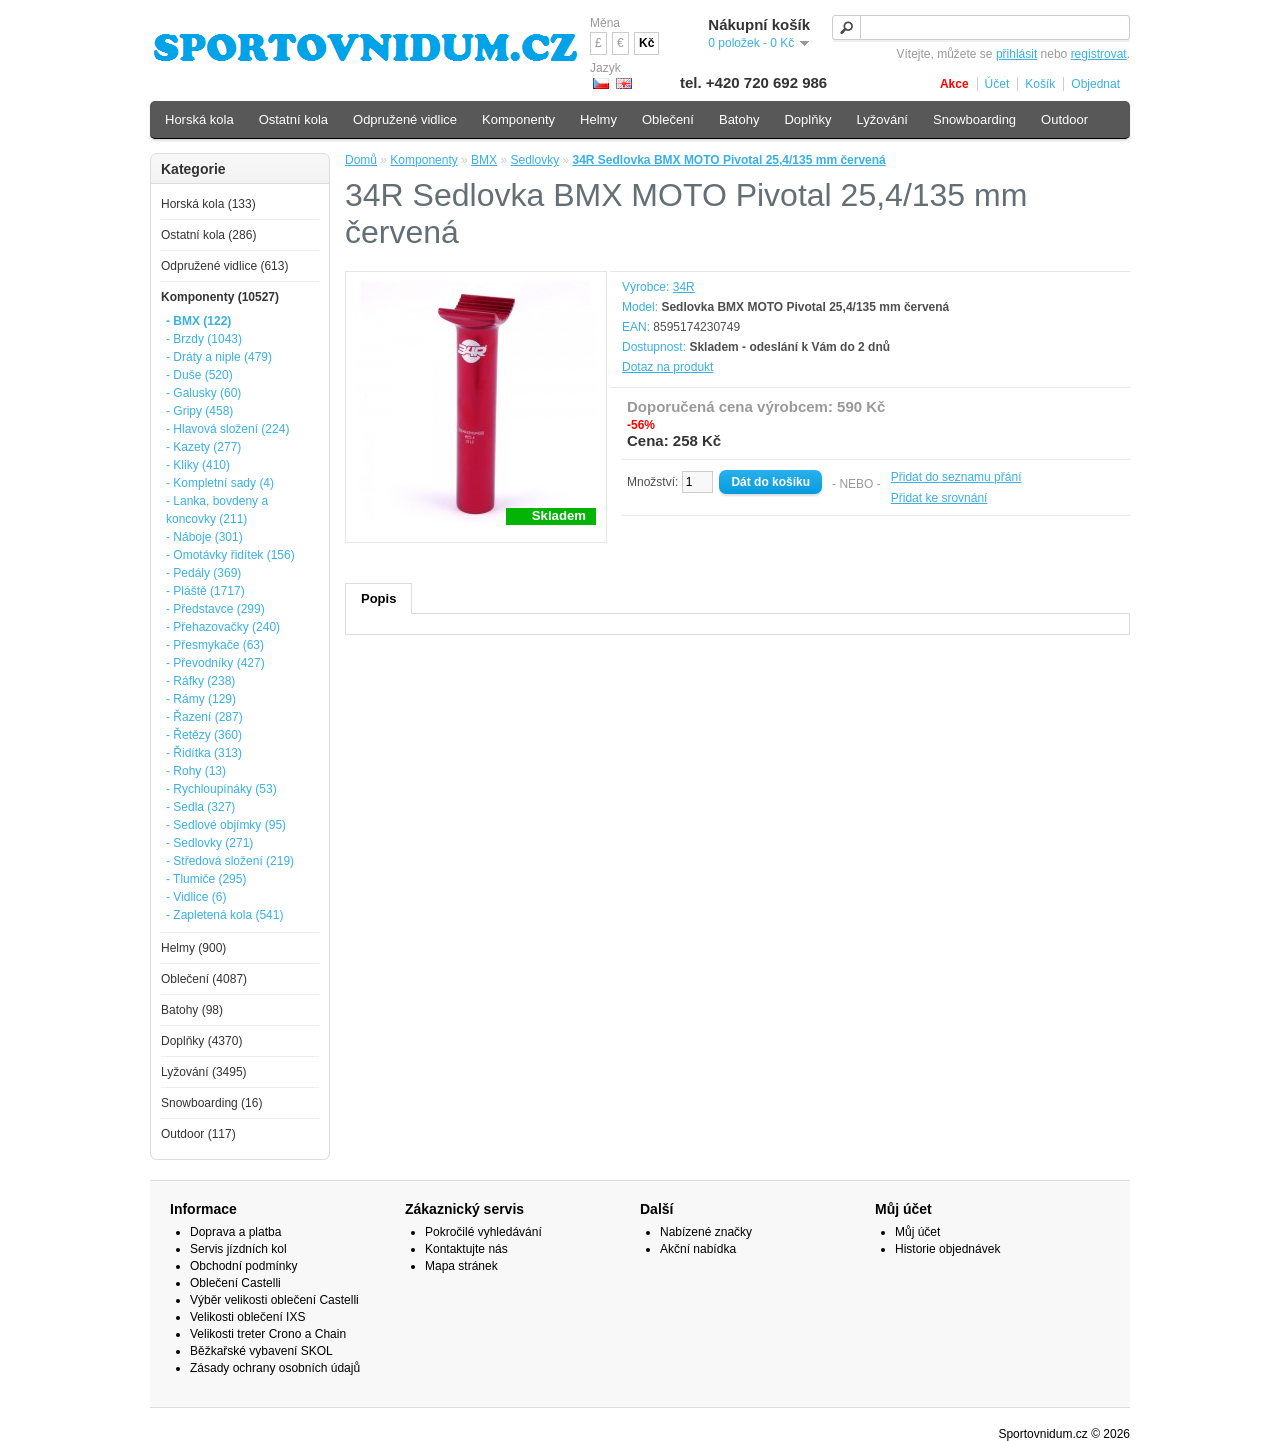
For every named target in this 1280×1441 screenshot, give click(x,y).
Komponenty (423, 160)
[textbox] (981, 27)
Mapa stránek (461, 1266)
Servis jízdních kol (238, 1249)
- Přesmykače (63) (215, 645)
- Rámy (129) (201, 699)
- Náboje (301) (204, 537)
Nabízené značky (706, 1232)
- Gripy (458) (199, 411)
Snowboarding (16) (211, 1103)
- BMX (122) (198, 321)
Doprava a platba (235, 1232)
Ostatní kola (293, 119)
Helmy (598, 119)
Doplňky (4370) (201, 1041)
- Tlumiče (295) (206, 879)
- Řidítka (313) (204, 753)
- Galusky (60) (203, 393)
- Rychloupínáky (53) (221, 789)
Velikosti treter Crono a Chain (268, 1334)
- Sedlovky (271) (209, 843)
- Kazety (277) (203, 447)
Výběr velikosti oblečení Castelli (274, 1300)
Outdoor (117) (198, 1134)
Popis (378, 598)
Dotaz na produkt (667, 367)
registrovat (1099, 54)
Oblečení (668, 119)
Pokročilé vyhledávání (483, 1232)
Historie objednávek (947, 1249)
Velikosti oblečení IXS (247, 1317)
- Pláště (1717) (205, 591)
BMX (484, 160)
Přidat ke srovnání (939, 498)
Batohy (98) (192, 1010)
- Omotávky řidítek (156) (230, 555)
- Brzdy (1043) (204, 339)
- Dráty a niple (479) (219, 357)
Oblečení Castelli (235, 1283)
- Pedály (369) (203, 573)
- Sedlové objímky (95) (226, 825)
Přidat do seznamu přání (956, 477)
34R (684, 287)
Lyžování (882, 119)
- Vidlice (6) (196, 897)
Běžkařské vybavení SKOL (261, 1351)
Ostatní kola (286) (208, 235)
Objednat (1095, 84)
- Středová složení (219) (230, 861)
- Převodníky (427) (215, 663)
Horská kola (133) (208, 204)
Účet (997, 84)
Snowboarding (974, 119)
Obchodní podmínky (243, 1266)
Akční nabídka (698, 1249)
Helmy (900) (193, 948)
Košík (1040, 84)
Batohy (739, 119)
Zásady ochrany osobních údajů (275, 1368)
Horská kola (199, 119)
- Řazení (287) (204, 717)
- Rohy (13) (196, 771)
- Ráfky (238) (200, 681)
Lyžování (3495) (204, 1072)
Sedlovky (534, 160)
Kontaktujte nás (466, 1249)
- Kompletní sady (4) (220, 483)
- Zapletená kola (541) (224, 915)
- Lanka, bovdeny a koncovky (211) (217, 510)
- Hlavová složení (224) (227, 429)
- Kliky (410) (198, 465)
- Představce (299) (215, 609)
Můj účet (917, 1232)
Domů (361, 160)
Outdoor (1064, 119)
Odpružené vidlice (405, 119)
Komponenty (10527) (220, 297)
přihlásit (1016, 54)
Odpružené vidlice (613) (224, 266)
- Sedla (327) (200, 807)
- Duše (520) (199, 375)
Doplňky (807, 119)
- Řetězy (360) (204, 735)
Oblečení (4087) (204, 979)
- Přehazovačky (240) (223, 627)
